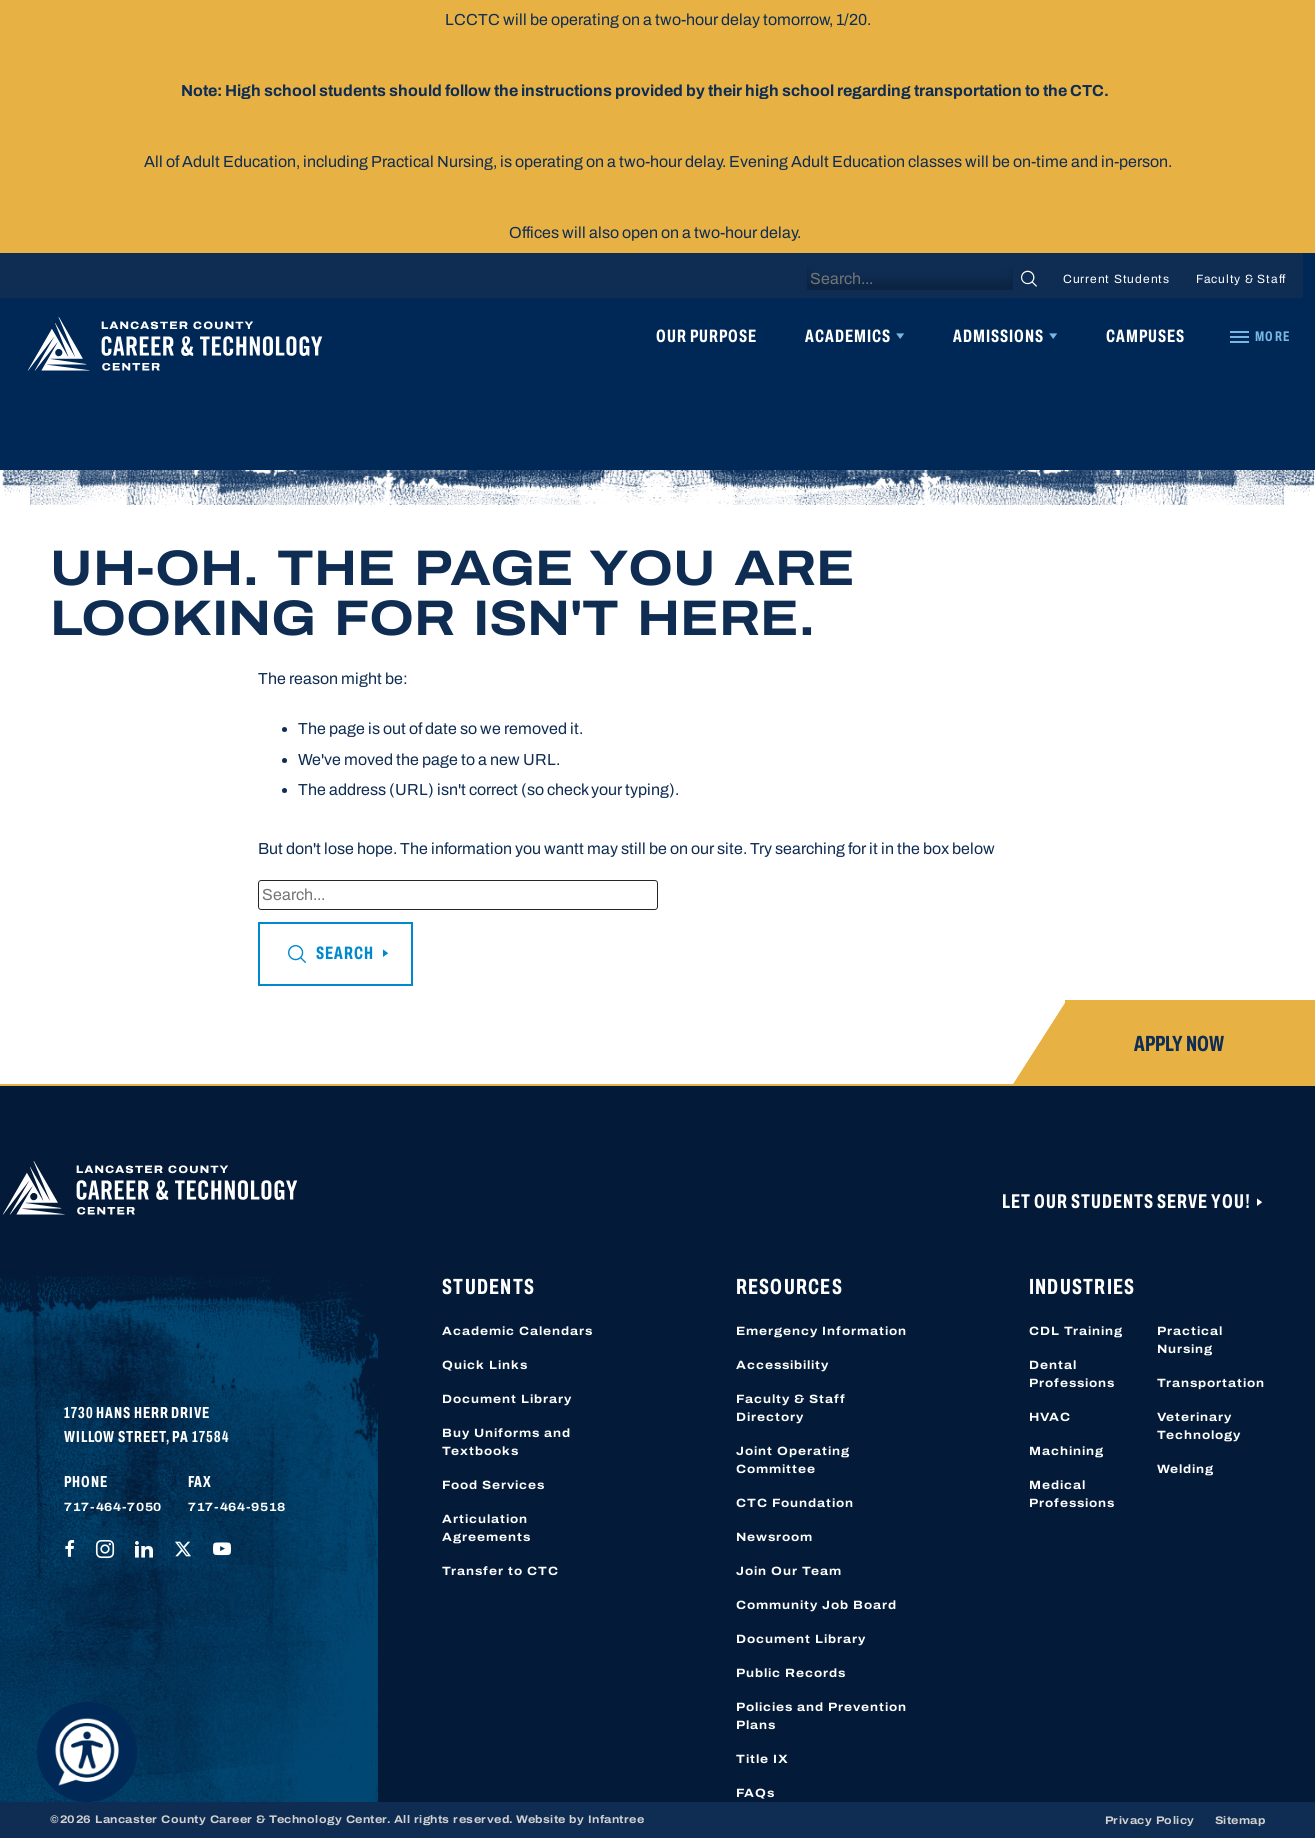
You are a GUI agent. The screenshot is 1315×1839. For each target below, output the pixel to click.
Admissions (998, 336)
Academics (848, 336)
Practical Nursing (1190, 1340)
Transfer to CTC (500, 1571)
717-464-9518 (237, 1507)
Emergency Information (821, 1331)
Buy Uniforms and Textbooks (506, 1442)
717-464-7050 (113, 1507)
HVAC (1050, 1417)
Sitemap (1240, 1820)
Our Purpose (706, 336)
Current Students (1116, 279)
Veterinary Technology (1199, 1426)
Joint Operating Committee (793, 1460)
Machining (1066, 1451)
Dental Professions (1072, 1374)
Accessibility (782, 1365)
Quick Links (485, 1365)
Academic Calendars (517, 1331)
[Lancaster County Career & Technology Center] (175, 349)
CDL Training (1076, 1331)
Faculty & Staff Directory (791, 1408)
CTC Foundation (795, 1503)
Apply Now (1179, 1044)
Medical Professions (1072, 1494)
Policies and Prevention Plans (821, 1716)
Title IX (762, 1759)
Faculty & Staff (1241, 279)
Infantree (616, 1819)
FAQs (755, 1793)
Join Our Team (789, 1571)
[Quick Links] (1259, 337)
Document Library (507, 1399)
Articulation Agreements (486, 1528)
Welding (1185, 1469)
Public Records (791, 1673)
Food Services (493, 1485)
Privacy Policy (1150, 1820)
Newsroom (774, 1537)
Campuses (1145, 336)
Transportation (1211, 1383)
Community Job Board (816, 1605)
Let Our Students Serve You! (1128, 1201)
